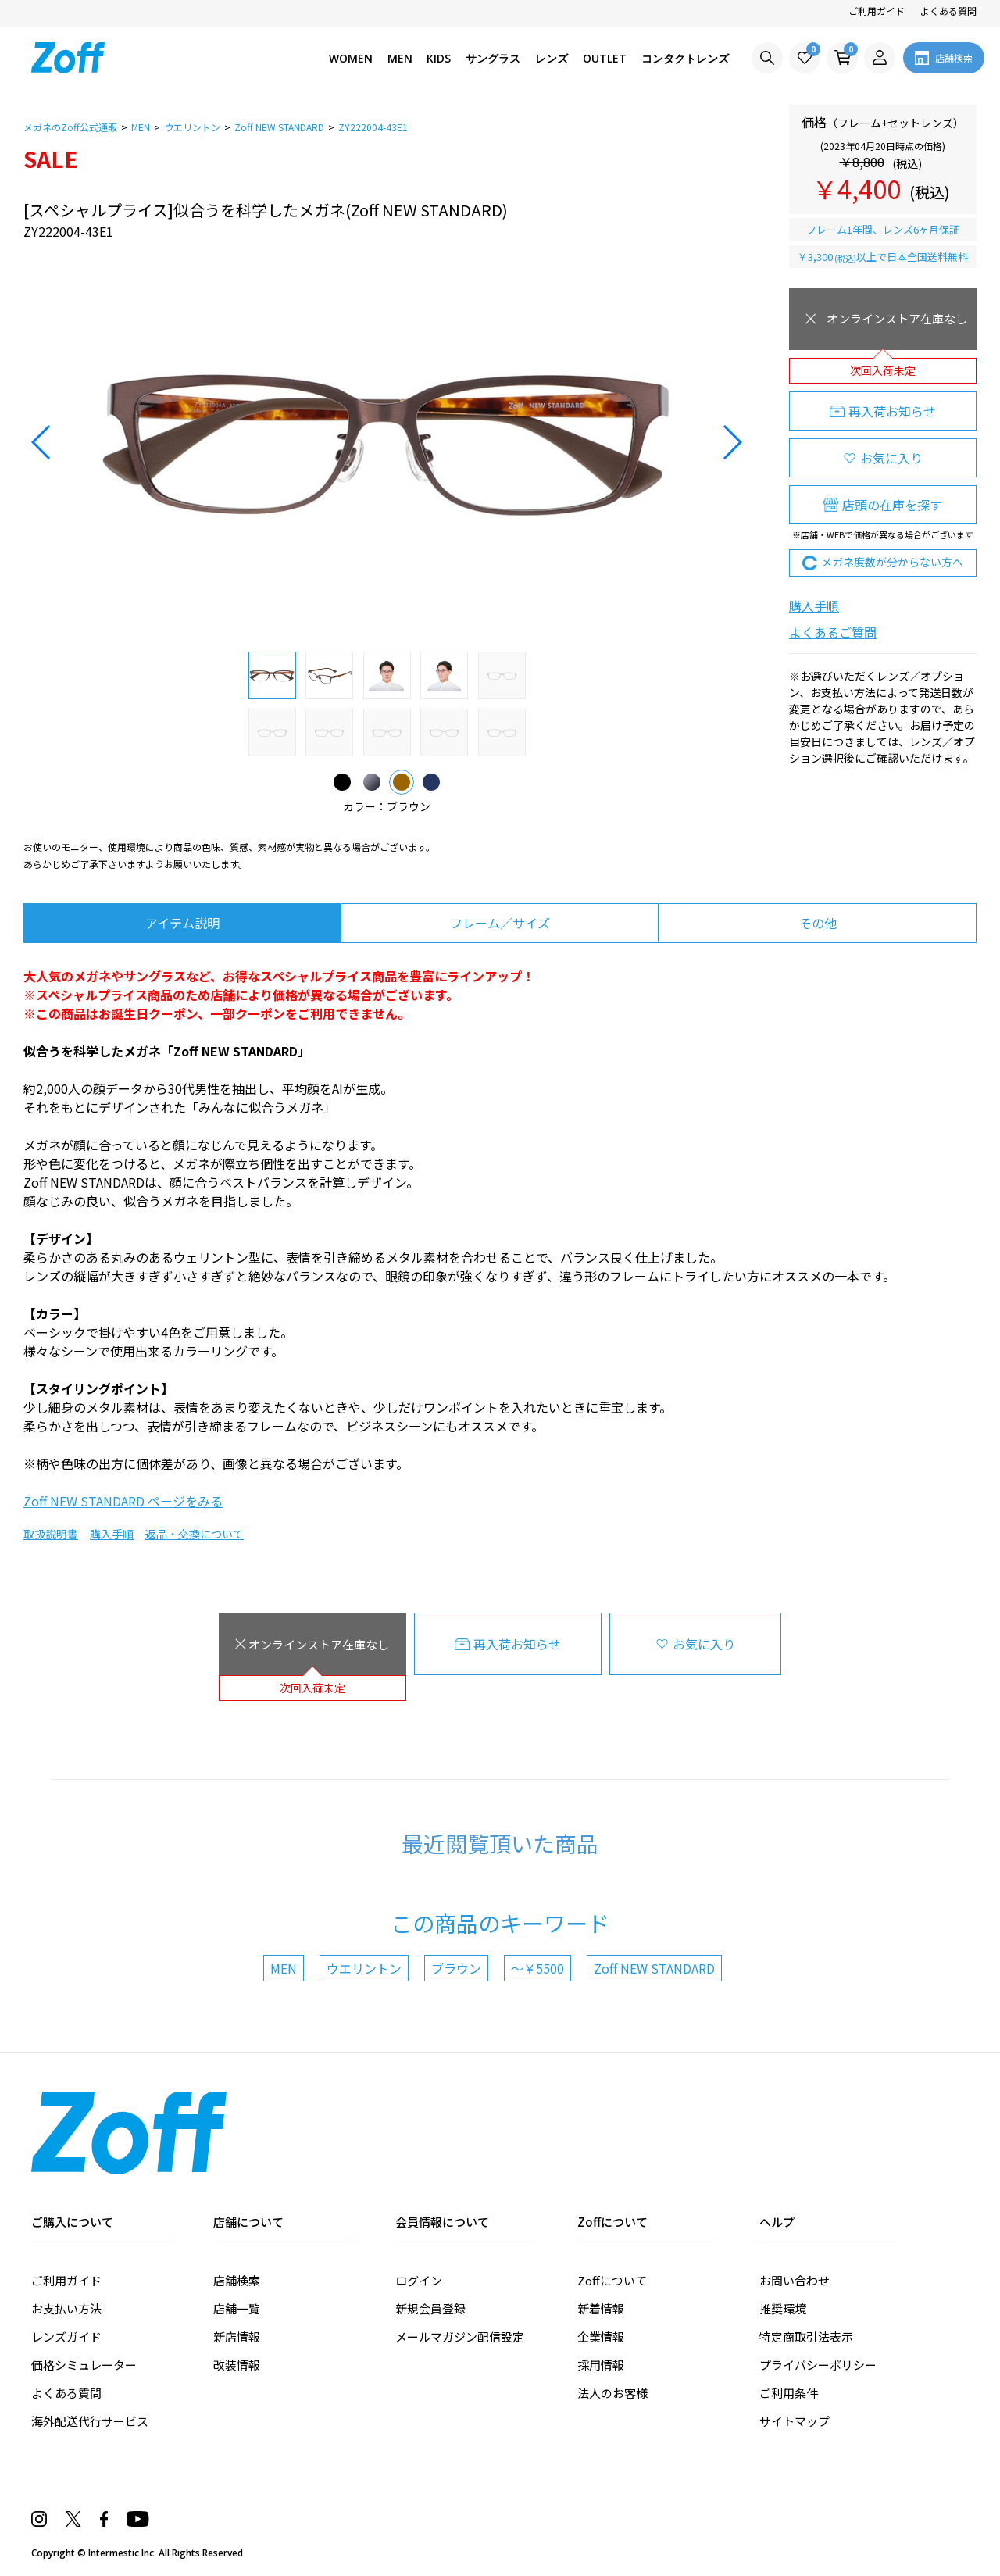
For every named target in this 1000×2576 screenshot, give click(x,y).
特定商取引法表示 (806, 2336)
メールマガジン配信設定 (459, 2336)
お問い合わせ (794, 2280)
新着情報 (600, 2308)
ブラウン (401, 779)
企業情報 (600, 2336)
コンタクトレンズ (685, 58)
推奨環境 (782, 2308)
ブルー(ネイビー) (431, 779)
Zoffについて (612, 2280)
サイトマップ (794, 2421)
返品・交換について (194, 1534)
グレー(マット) (371, 779)
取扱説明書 (50, 1534)
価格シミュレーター (84, 2364)
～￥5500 (537, 1968)
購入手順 (814, 605)
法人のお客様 (612, 2393)
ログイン (418, 2280)
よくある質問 (948, 10)
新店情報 (236, 2336)
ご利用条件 (788, 2393)
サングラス (493, 58)
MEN (283, 1968)
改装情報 (236, 2364)
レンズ (551, 58)
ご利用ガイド (876, 10)
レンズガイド (66, 2336)
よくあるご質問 (833, 632)
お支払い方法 (66, 2308)
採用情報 (600, 2364)
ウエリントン (364, 1968)
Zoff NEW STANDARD (654, 1968)
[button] (41, 442)
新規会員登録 (430, 2308)
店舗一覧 (236, 2308)
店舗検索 (236, 2280)
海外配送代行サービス (89, 2421)
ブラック (342, 779)
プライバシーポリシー (818, 2364)
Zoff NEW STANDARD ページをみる (123, 1501)
